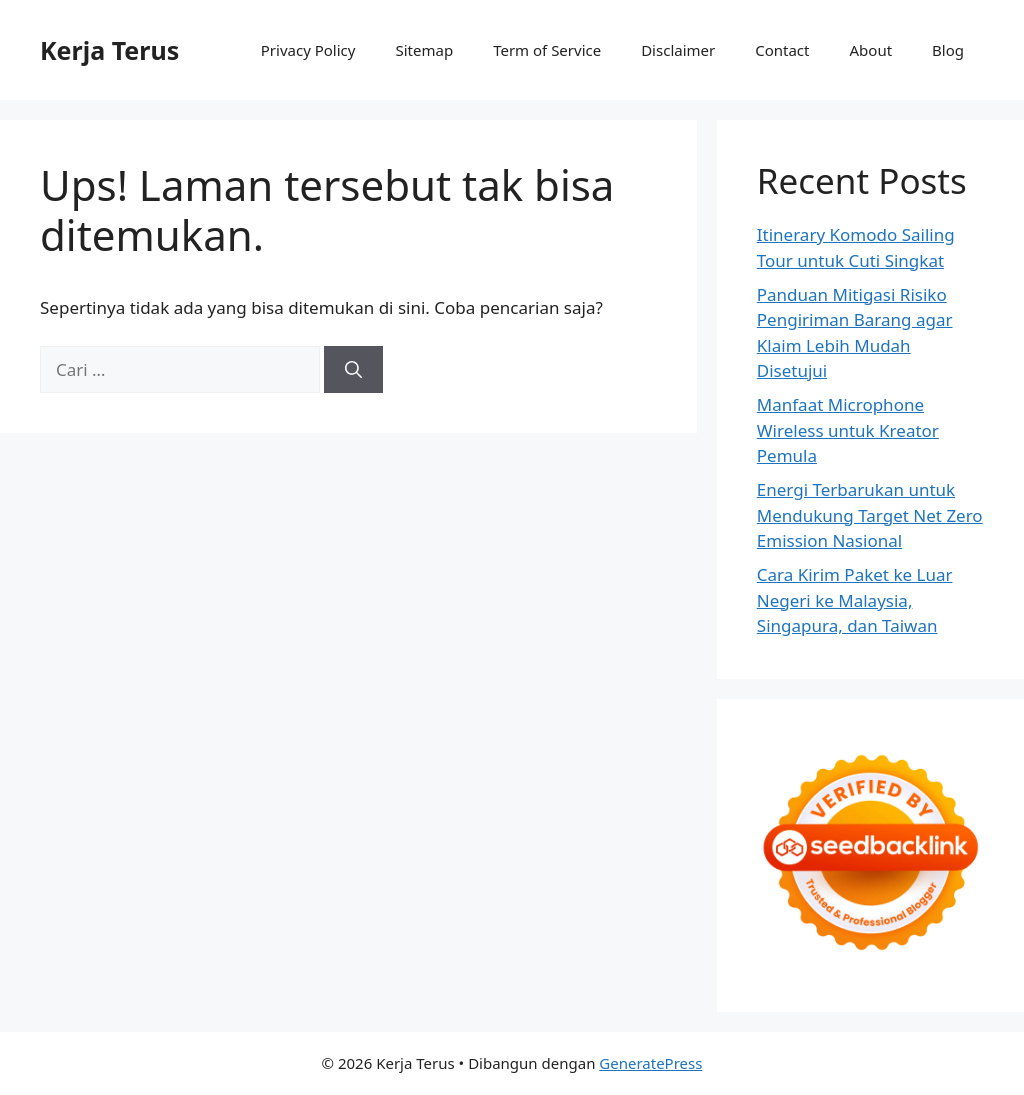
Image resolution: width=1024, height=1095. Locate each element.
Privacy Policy (308, 50)
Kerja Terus (109, 50)
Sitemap (424, 50)
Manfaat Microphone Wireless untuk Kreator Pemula (848, 430)
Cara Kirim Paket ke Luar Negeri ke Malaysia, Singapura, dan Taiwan (855, 600)
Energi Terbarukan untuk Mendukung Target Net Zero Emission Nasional (870, 515)
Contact (782, 50)
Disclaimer (678, 50)
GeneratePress (650, 1063)
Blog (948, 50)
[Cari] (353, 370)
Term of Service (547, 50)
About (871, 50)
